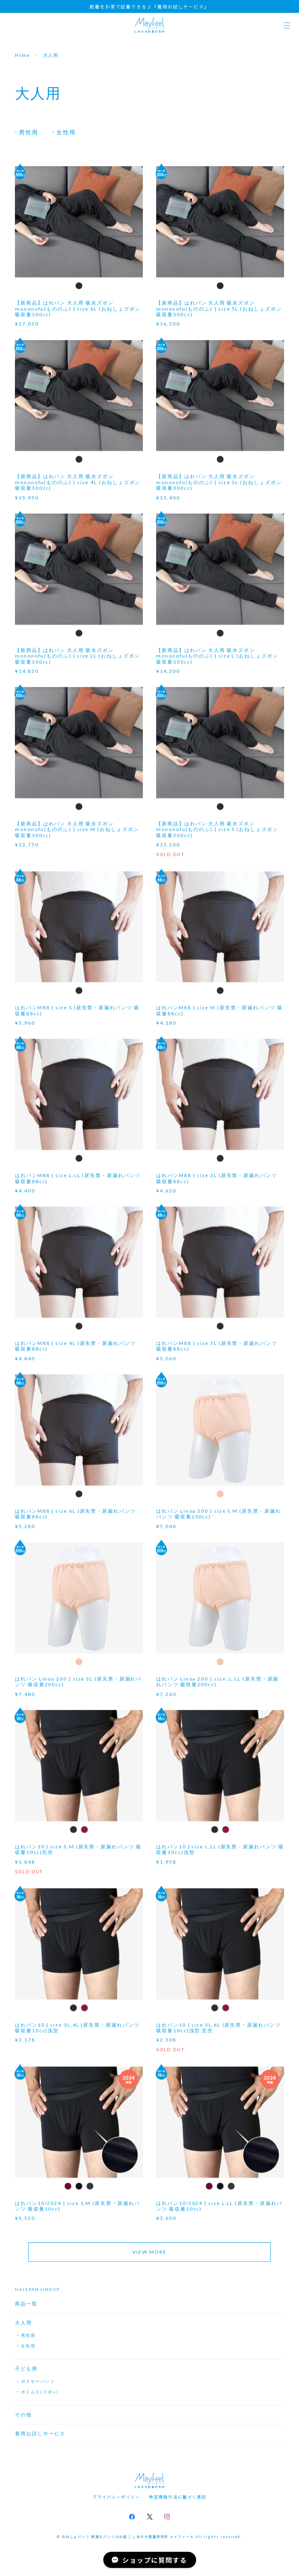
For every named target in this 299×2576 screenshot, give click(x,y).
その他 (23, 2418)
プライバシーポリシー (116, 2497)
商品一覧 (26, 2307)
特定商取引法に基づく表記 (178, 2497)
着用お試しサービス (40, 2437)
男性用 (28, 132)
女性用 (66, 132)
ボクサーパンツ (37, 2384)
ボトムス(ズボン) (40, 2395)
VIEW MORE (149, 2255)
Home (22, 55)
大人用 (23, 2326)
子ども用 (26, 2372)
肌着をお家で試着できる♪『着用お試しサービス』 (149, 6)
